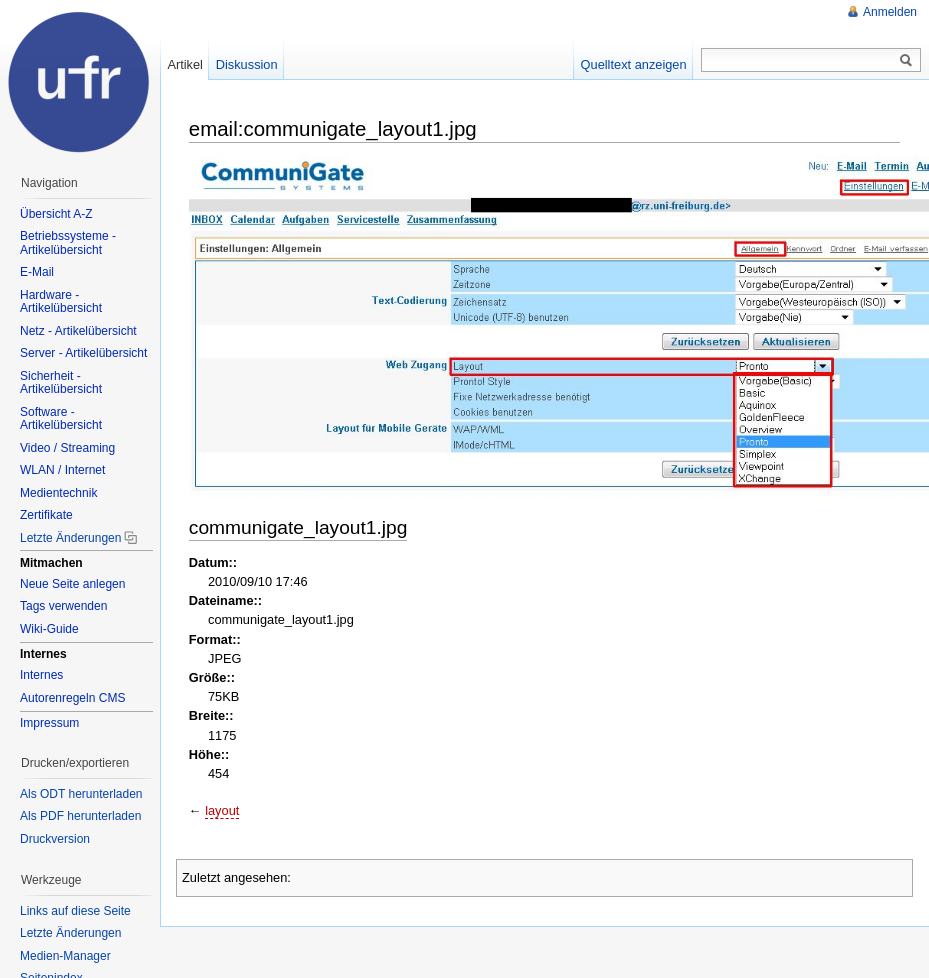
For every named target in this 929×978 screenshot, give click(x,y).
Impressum (49, 723)
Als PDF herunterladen (80, 816)
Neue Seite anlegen (72, 584)
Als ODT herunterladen (81, 794)
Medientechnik (58, 493)
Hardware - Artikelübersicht (61, 302)
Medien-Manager (65, 956)
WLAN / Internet (62, 470)
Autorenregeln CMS (72, 698)
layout (222, 810)
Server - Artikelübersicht (83, 353)
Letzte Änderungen (70, 538)
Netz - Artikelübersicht (78, 331)
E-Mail (37, 272)
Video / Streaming (67, 448)
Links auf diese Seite (75, 911)
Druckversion (55, 839)
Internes (41, 675)
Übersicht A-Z (56, 214)
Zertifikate (46, 515)
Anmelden (890, 12)
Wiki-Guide (49, 629)
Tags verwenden (63, 606)
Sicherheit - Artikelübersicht (61, 383)
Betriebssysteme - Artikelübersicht (68, 243)
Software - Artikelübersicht (61, 419)
